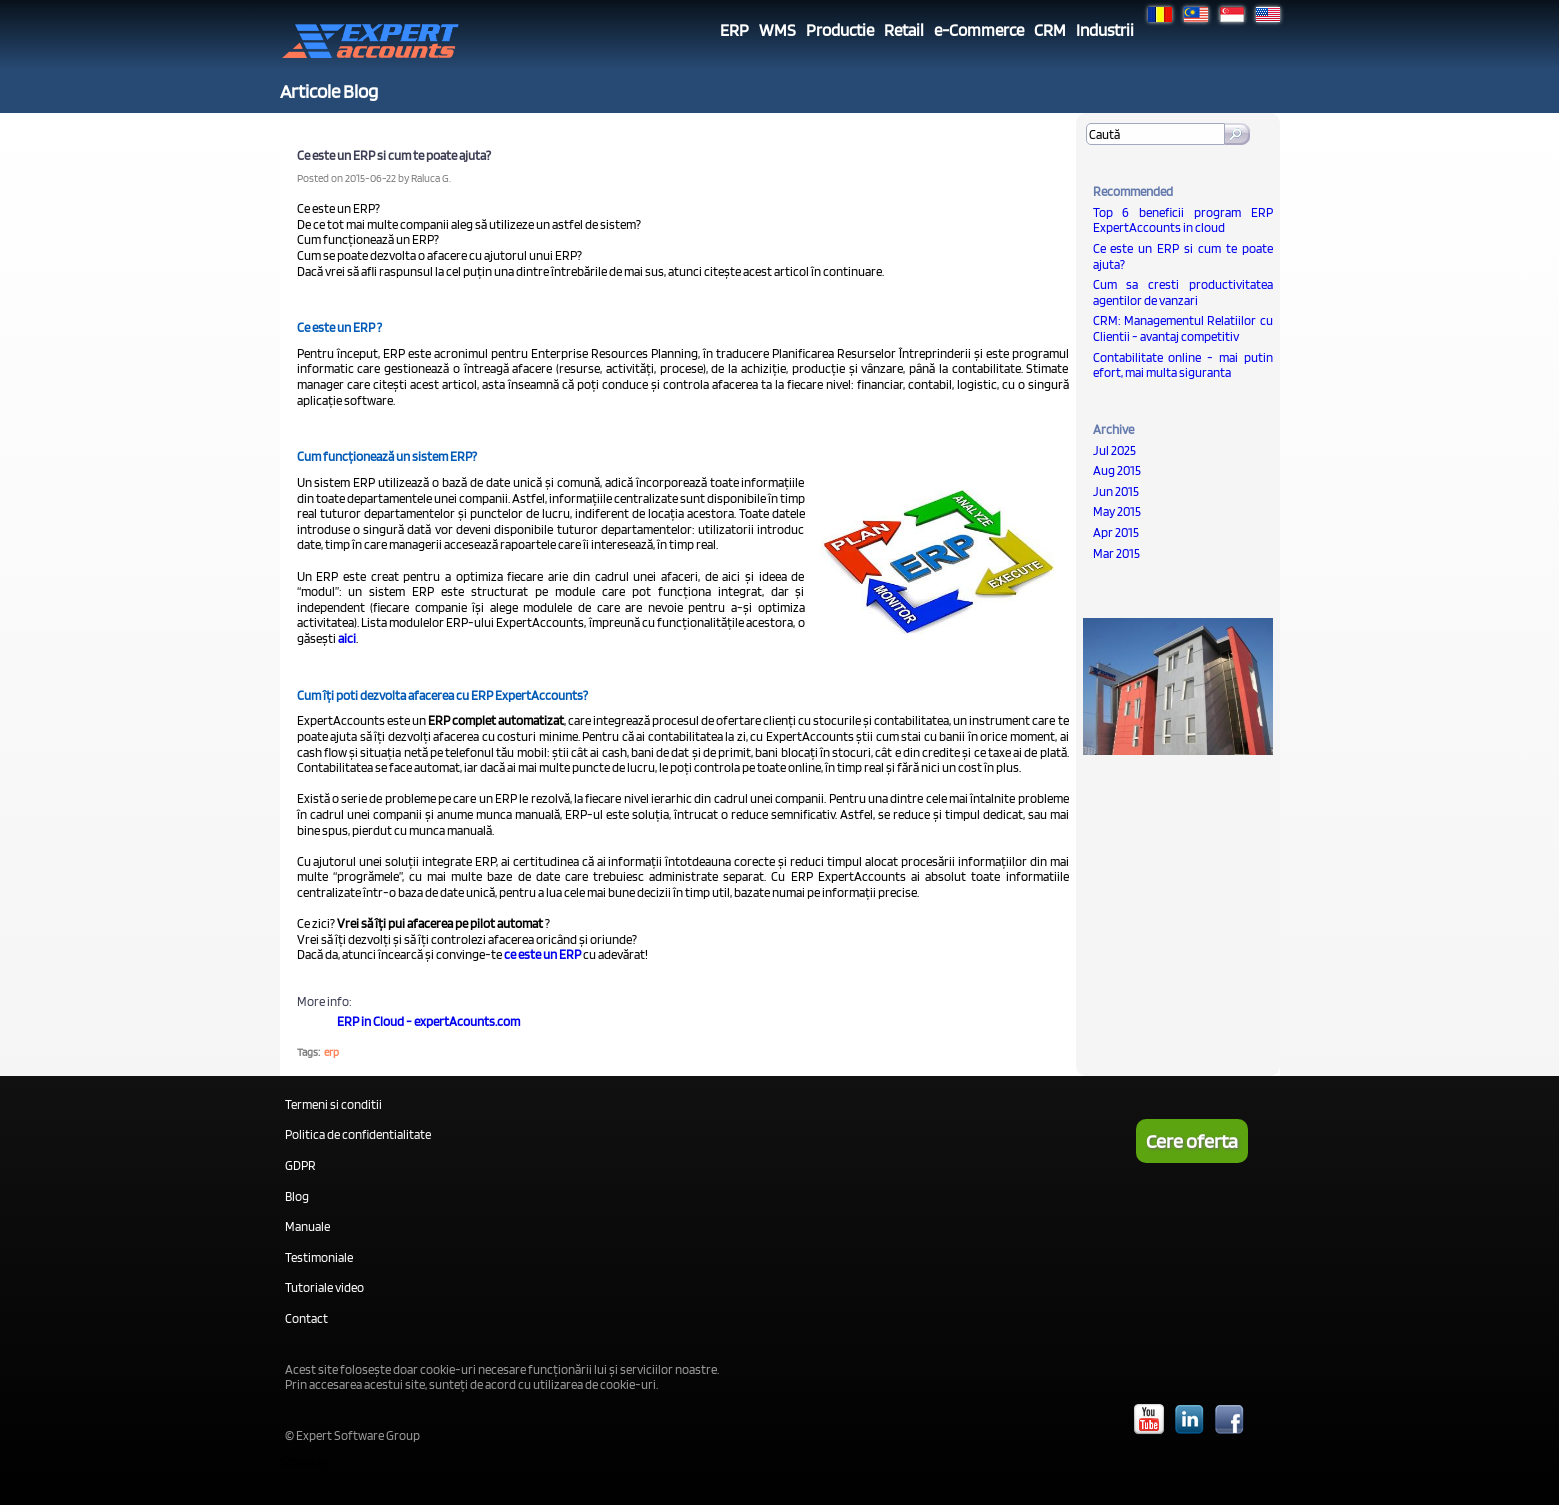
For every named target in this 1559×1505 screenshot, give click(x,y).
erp (331, 1052)
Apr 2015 (1116, 532)
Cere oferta (1192, 1141)
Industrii (1105, 30)
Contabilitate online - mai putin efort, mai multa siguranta (1183, 365)
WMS (777, 30)
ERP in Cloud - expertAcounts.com (428, 1021)
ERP (734, 30)
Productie (840, 30)
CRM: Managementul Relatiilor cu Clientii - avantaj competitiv (1183, 328)
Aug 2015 (1117, 470)
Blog (297, 1196)
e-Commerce (979, 30)
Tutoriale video (324, 1287)
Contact (306, 1318)
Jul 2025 (1114, 450)
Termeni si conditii (333, 1104)
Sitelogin (304, 1461)
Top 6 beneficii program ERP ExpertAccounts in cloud (1183, 220)
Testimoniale (319, 1257)
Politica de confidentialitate (358, 1134)
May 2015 (1117, 511)
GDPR (300, 1165)
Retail (904, 30)
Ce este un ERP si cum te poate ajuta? (1183, 256)
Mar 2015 (1116, 553)
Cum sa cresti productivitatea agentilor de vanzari (1183, 292)
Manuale (307, 1226)
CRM (1050, 30)
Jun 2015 (1116, 491)
